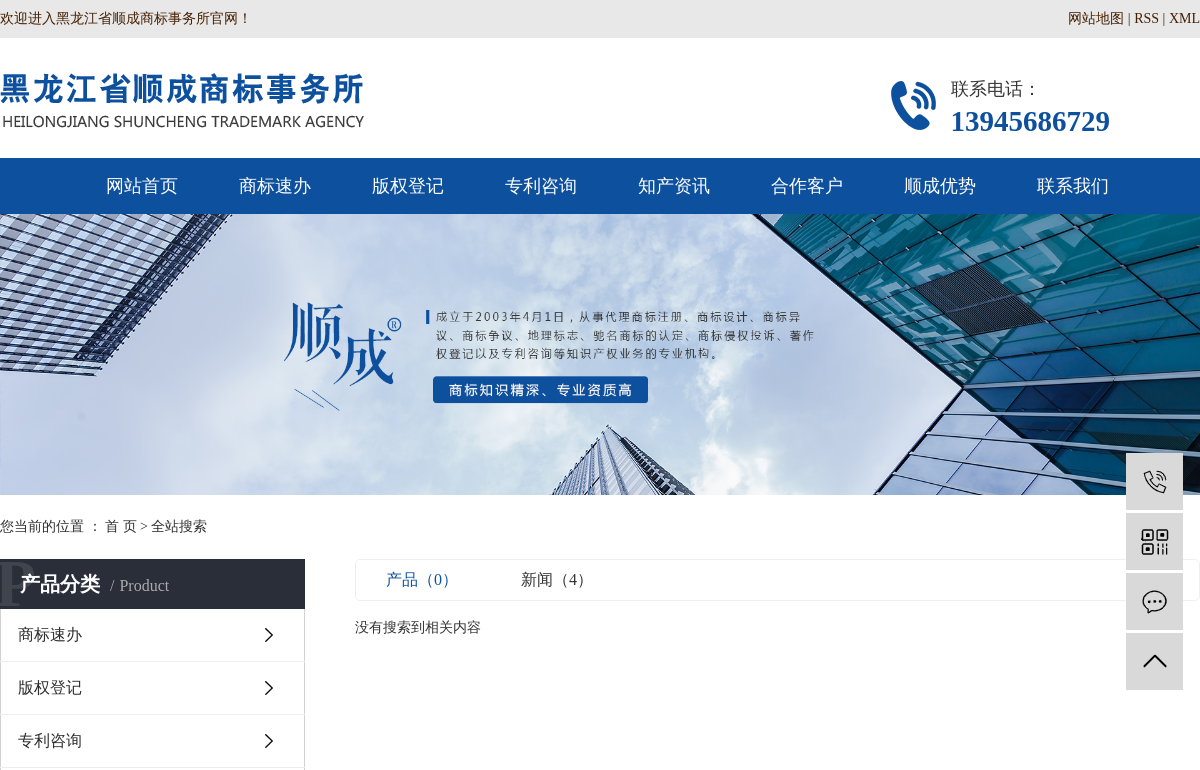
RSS (1146, 18)
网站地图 (1096, 18)
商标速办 (275, 186)
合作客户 (807, 186)
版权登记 (408, 186)
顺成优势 (940, 186)
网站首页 (142, 186)
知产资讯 (674, 186)
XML (1184, 18)
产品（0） (422, 579)
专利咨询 (541, 186)
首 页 (121, 526)
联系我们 (1073, 186)
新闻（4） (557, 579)
